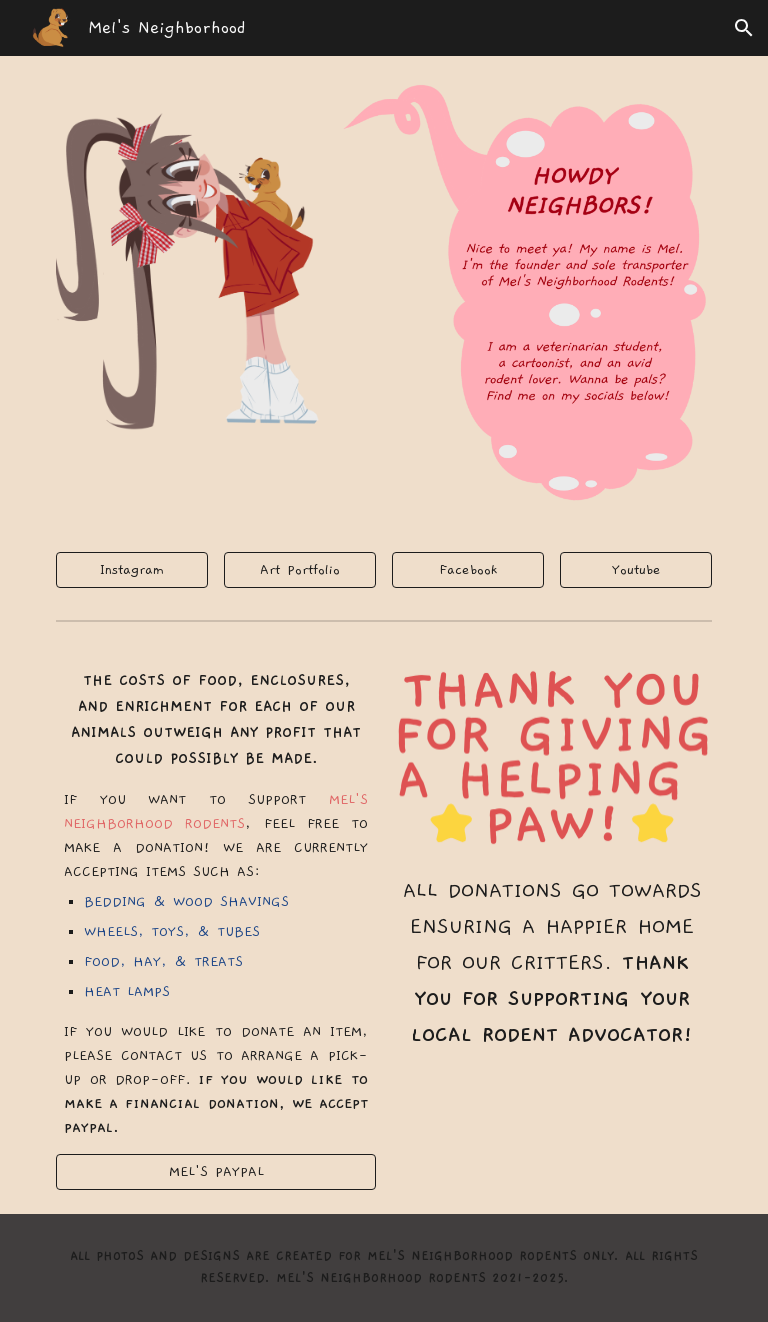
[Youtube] (635, 570)
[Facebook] (467, 570)
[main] (215, 904)
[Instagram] (131, 570)
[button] (744, 28)
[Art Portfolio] (299, 570)
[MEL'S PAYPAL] (215, 1172)
